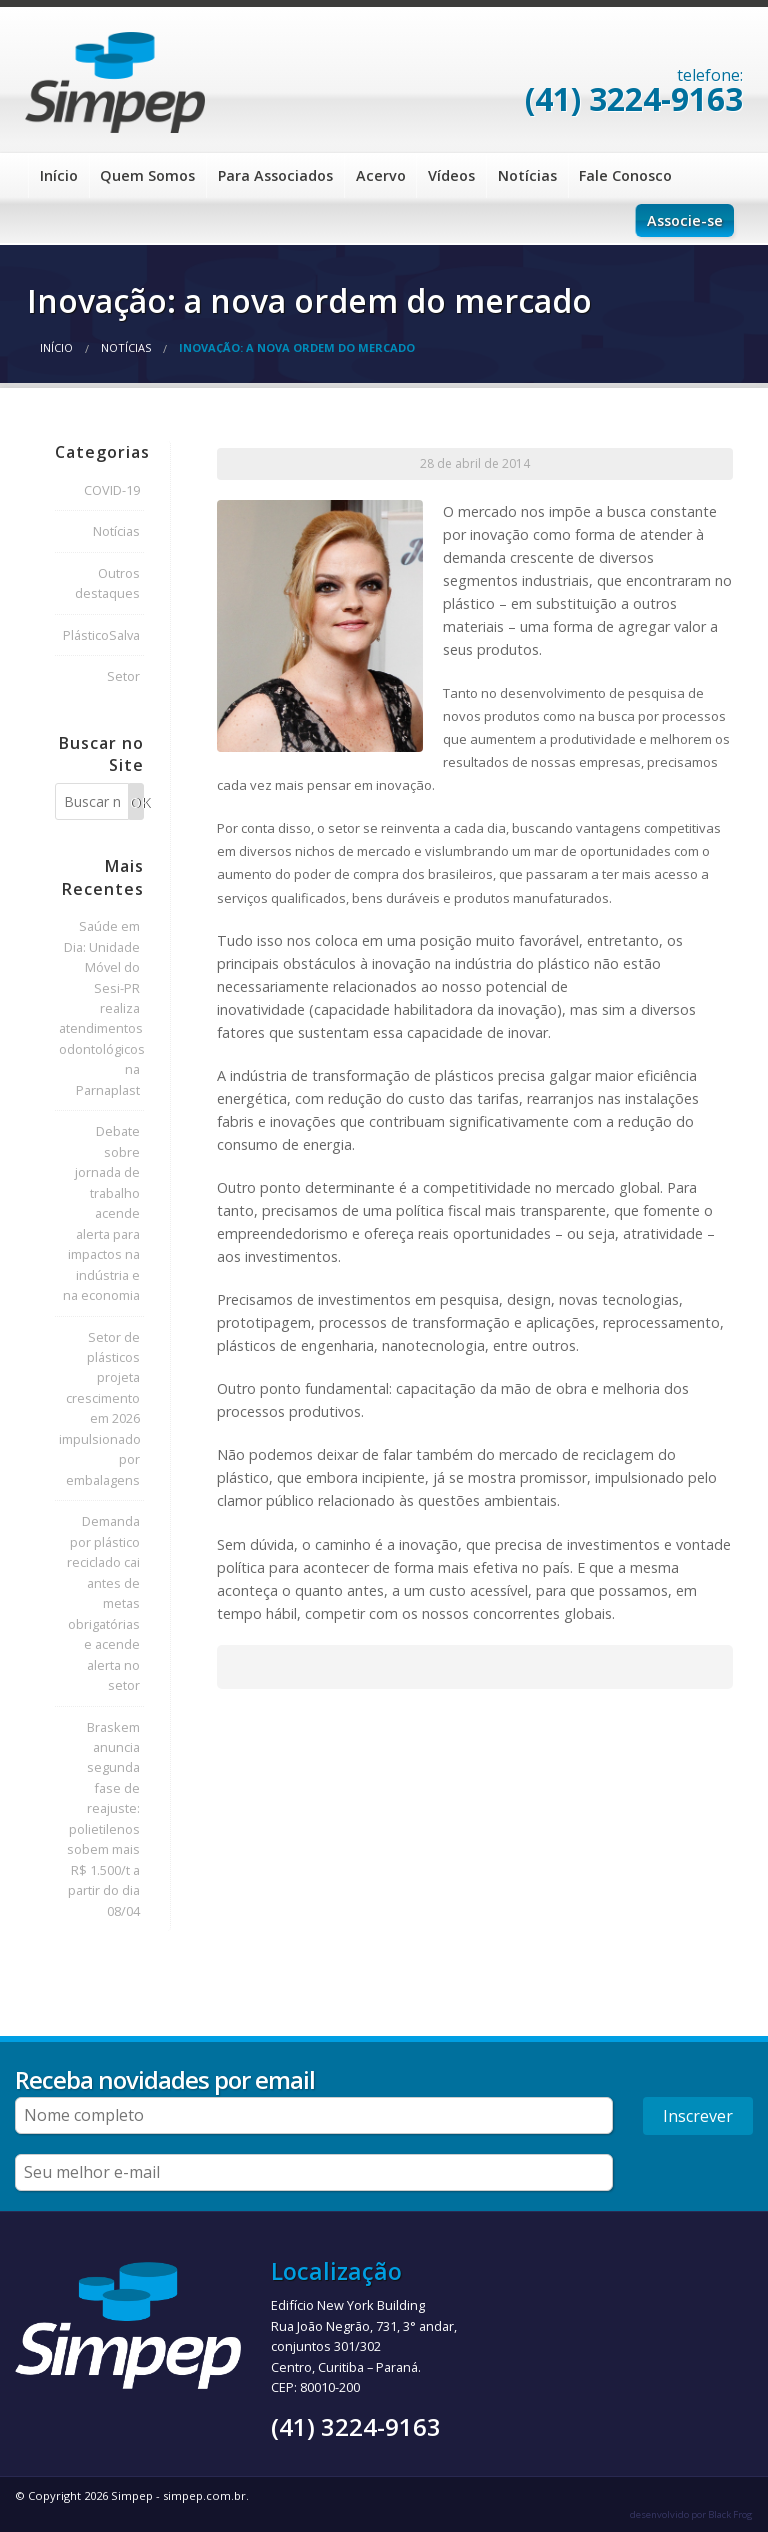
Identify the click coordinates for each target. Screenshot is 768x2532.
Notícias (527, 175)
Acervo (381, 175)
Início (59, 175)
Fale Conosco (625, 175)
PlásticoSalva (101, 635)
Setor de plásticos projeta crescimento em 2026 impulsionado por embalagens (100, 1408)
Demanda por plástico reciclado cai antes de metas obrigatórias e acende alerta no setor (103, 1603)
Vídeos (451, 175)
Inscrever (698, 2116)
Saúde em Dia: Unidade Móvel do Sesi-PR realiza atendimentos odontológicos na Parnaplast (101, 1008)
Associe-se (685, 220)
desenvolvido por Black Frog (691, 2514)
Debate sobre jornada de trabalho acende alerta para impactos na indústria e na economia (101, 1213)
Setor (123, 676)
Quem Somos (147, 175)
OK (137, 802)
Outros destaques (107, 583)
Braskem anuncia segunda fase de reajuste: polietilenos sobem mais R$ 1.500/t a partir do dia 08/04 (103, 1819)
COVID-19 (112, 490)
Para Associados (275, 175)
